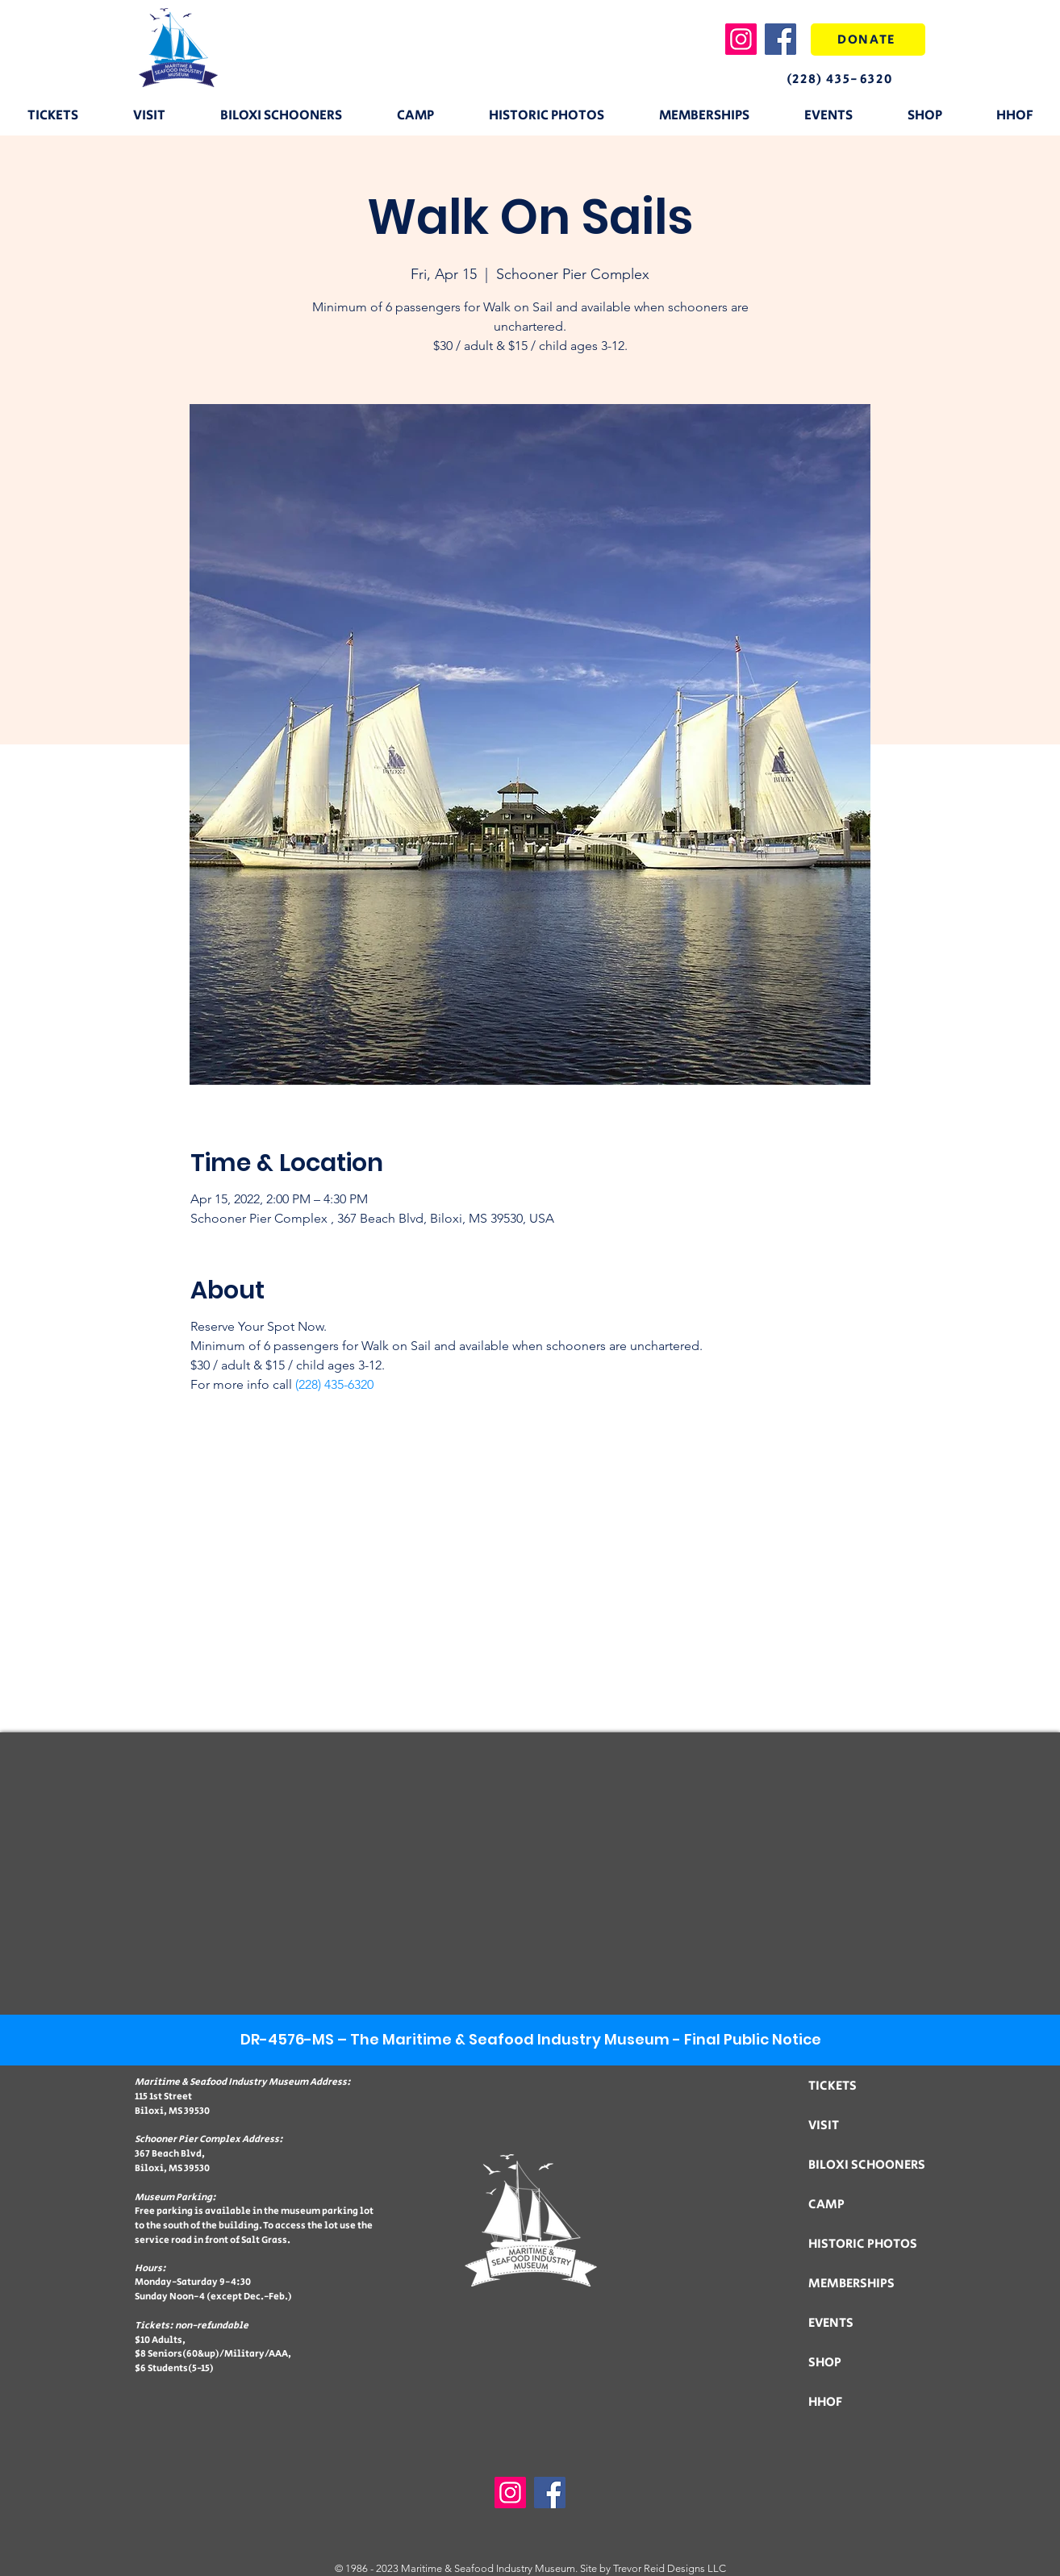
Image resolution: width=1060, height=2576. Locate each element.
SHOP (824, 2362)
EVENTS (830, 2323)
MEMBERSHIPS (851, 2283)
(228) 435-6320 (334, 1384)
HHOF (825, 2402)
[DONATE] (868, 39)
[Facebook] (780, 39)
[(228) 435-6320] (853, 79)
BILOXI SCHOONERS (866, 2165)
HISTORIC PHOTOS (862, 2244)
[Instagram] (741, 39)
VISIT (823, 2125)
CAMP (826, 2204)
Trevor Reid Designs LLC (669, 2568)
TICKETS (832, 2086)
